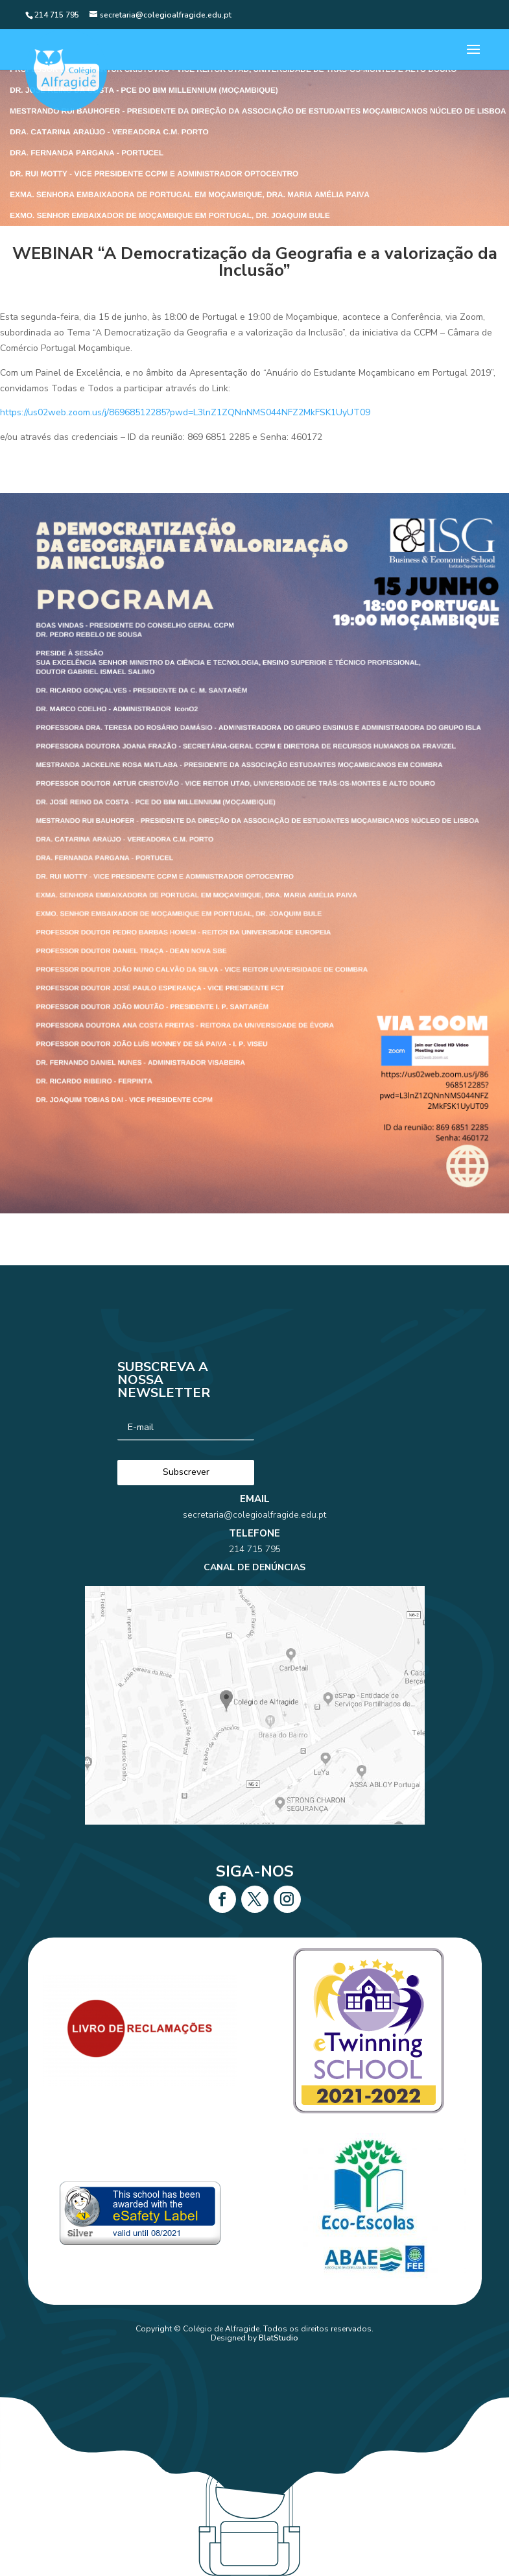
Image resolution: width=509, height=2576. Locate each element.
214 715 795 (254, 1570)
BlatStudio (278, 2338)
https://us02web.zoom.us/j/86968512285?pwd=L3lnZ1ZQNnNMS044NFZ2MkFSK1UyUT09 (185, 412)
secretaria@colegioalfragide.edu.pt (254, 1552)
